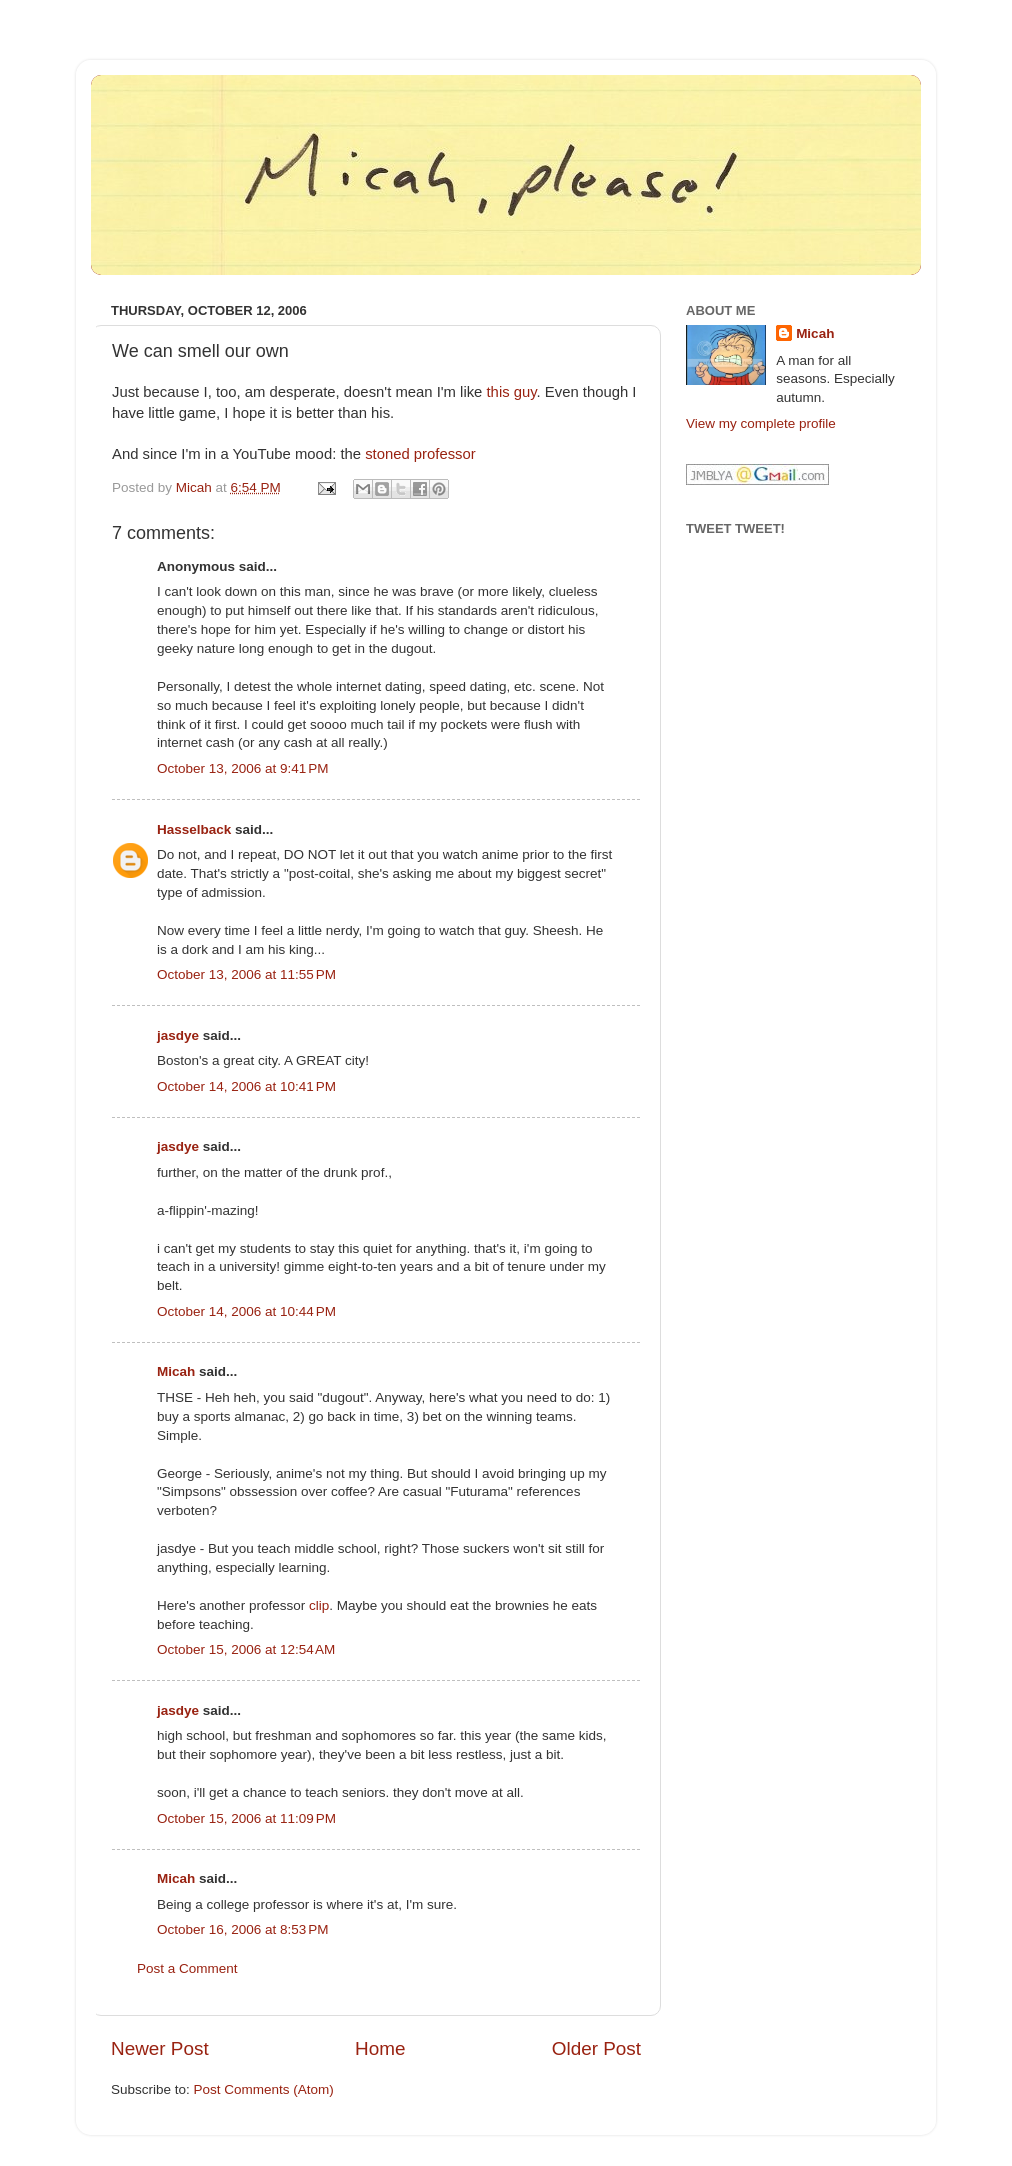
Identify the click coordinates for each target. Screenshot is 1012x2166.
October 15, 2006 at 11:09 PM (246, 1818)
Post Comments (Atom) (264, 2089)
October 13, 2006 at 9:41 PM (242, 768)
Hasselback (194, 829)
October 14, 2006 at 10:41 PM (246, 1086)
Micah (176, 1371)
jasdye (178, 1035)
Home (380, 2048)
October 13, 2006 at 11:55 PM (246, 974)
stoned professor (420, 454)
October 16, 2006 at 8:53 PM (242, 1929)
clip (319, 1605)
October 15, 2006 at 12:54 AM (246, 1649)
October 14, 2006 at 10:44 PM (246, 1311)
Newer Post (160, 2048)
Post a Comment (187, 1968)
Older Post (596, 2048)
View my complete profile (761, 423)
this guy (512, 392)
